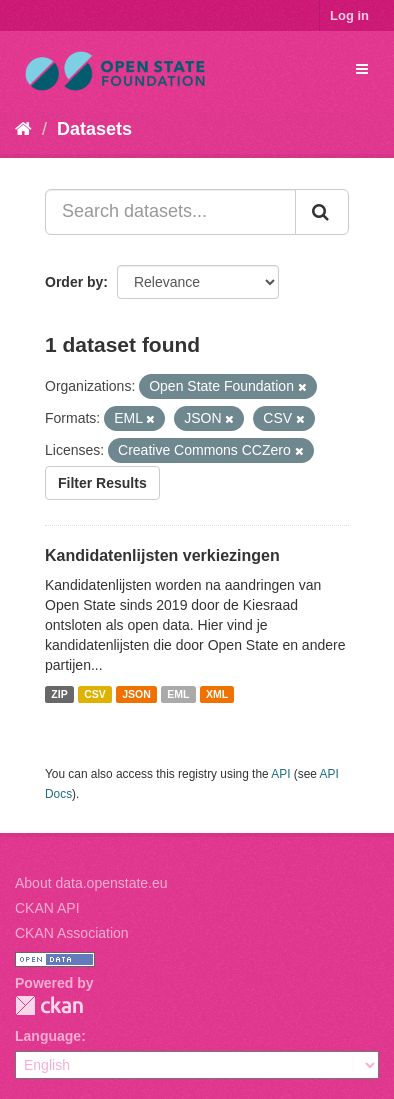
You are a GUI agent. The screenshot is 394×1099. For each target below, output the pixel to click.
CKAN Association (72, 933)
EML (178, 694)
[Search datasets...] (170, 212)
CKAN (49, 1005)
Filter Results (102, 483)
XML (217, 694)
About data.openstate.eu (91, 883)
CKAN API (47, 908)
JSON (136, 694)
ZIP (59, 694)
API (280, 774)
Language (48, 1036)
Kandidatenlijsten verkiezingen (162, 555)
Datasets (94, 129)
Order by (74, 282)
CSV (95, 694)
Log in (349, 15)
